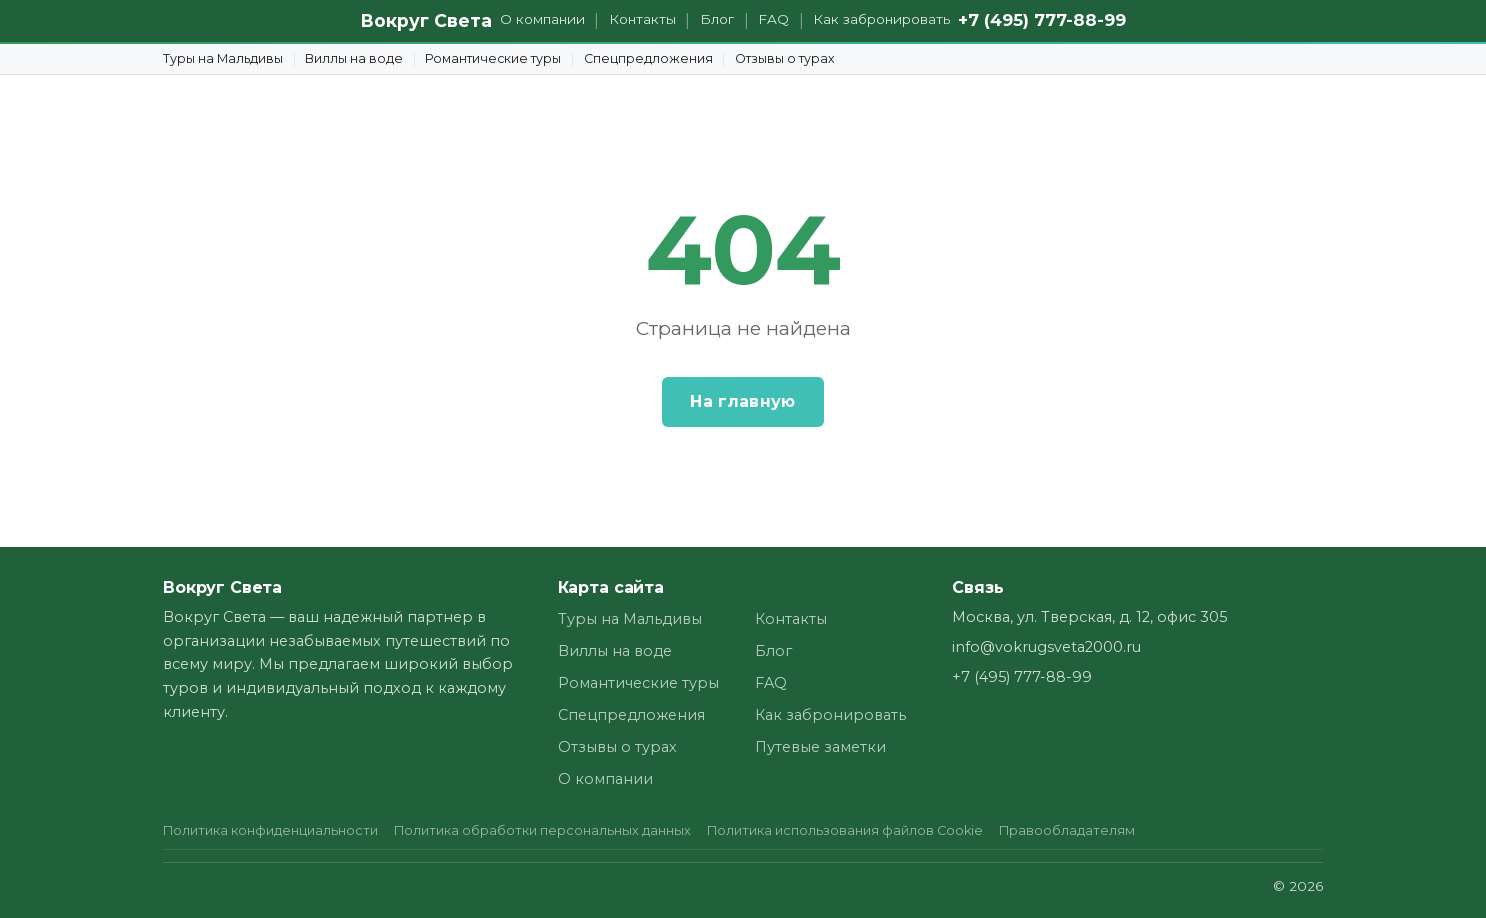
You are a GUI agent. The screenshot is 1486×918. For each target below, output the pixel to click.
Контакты (642, 19)
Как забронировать (881, 19)
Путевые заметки (820, 747)
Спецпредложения (648, 58)
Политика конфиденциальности (270, 830)
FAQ (773, 19)
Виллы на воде (354, 58)
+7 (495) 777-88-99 (1042, 20)
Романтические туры (493, 58)
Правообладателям (1067, 830)
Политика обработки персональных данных (542, 830)
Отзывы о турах (785, 58)
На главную (742, 401)
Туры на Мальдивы (223, 58)
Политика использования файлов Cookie (845, 830)
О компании (542, 19)
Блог (717, 19)
